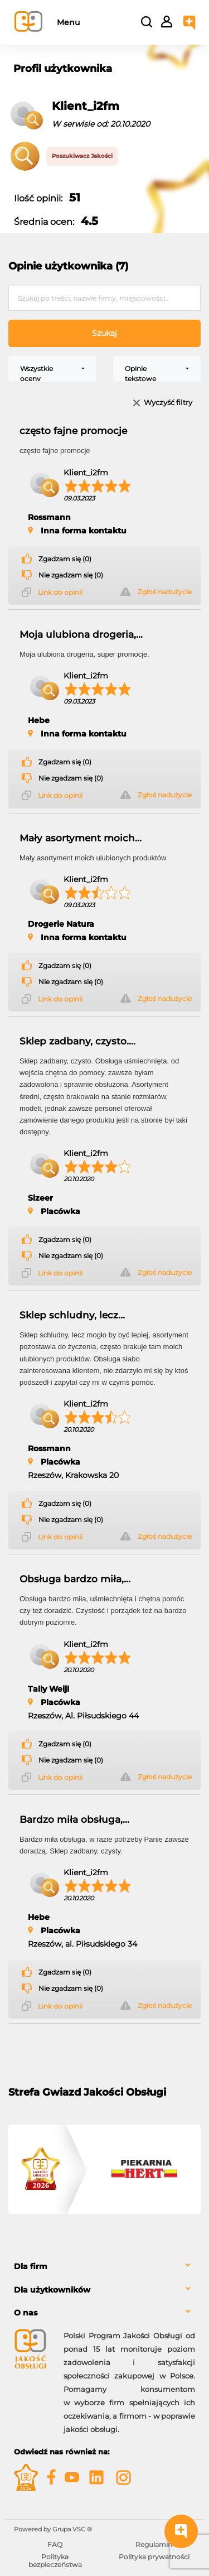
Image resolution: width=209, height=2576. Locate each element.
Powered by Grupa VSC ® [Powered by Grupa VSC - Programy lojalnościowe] (53, 2529)
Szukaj (104, 333)
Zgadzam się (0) (64, 559)
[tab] (104, 2267)
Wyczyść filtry (168, 403)
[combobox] (52, 369)
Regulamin (153, 2544)
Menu (68, 22)
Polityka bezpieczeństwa (55, 2561)
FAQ (54, 2544)
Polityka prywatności (154, 2557)
